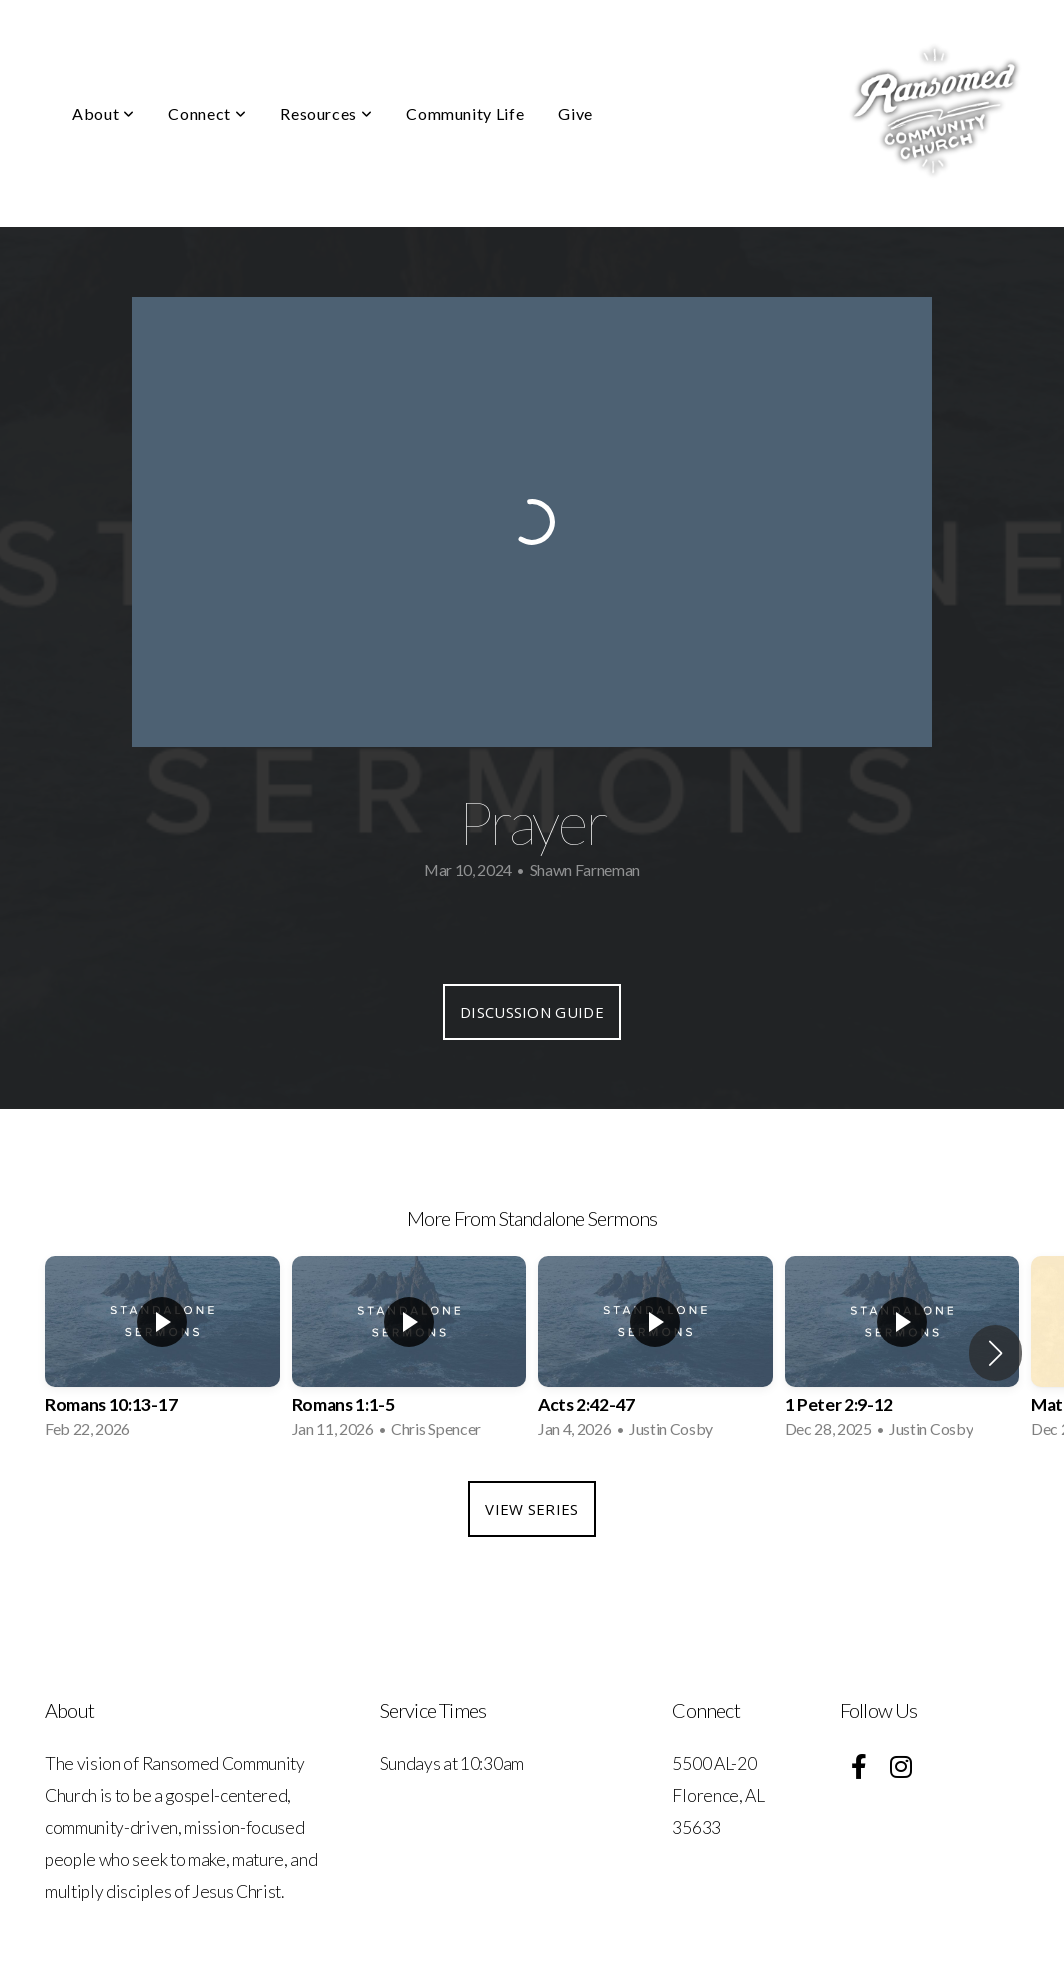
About (103, 113)
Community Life (465, 113)
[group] (162, 1353)
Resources (326, 113)
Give (575, 113)
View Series (531, 1509)
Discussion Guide (532, 1012)
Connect (207, 113)
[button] (995, 1353)
